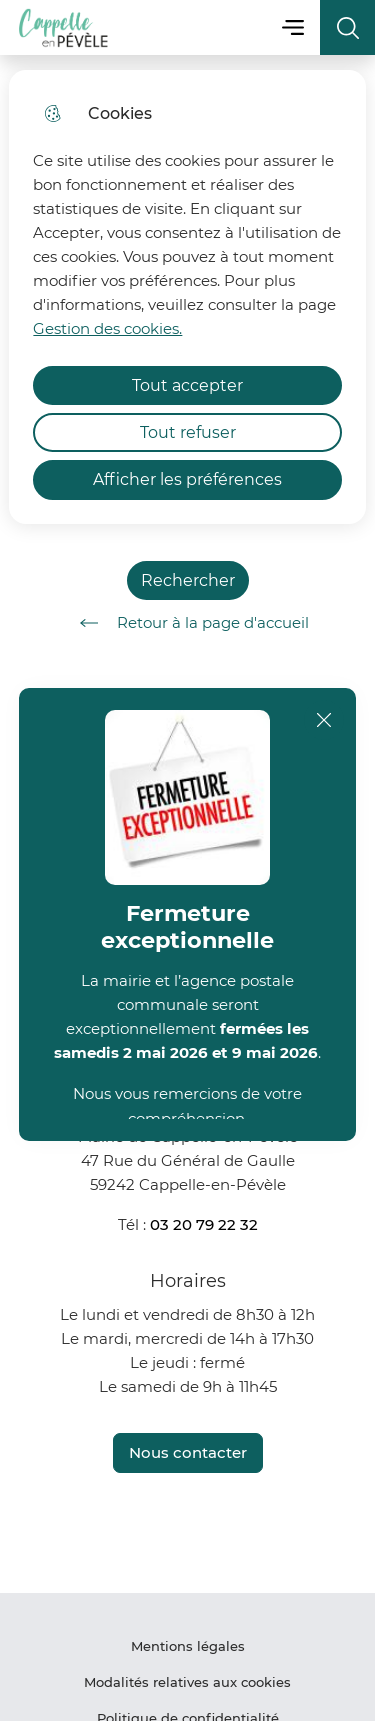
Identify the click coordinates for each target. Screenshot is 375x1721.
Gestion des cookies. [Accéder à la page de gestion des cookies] (107, 328)
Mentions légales (188, 1646)
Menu (292, 27)
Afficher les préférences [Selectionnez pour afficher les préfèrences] (187, 479)
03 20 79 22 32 (204, 1224)
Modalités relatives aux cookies (187, 1682)
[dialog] (187, 297)
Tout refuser (188, 432)
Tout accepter (187, 385)
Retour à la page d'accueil (187, 623)
